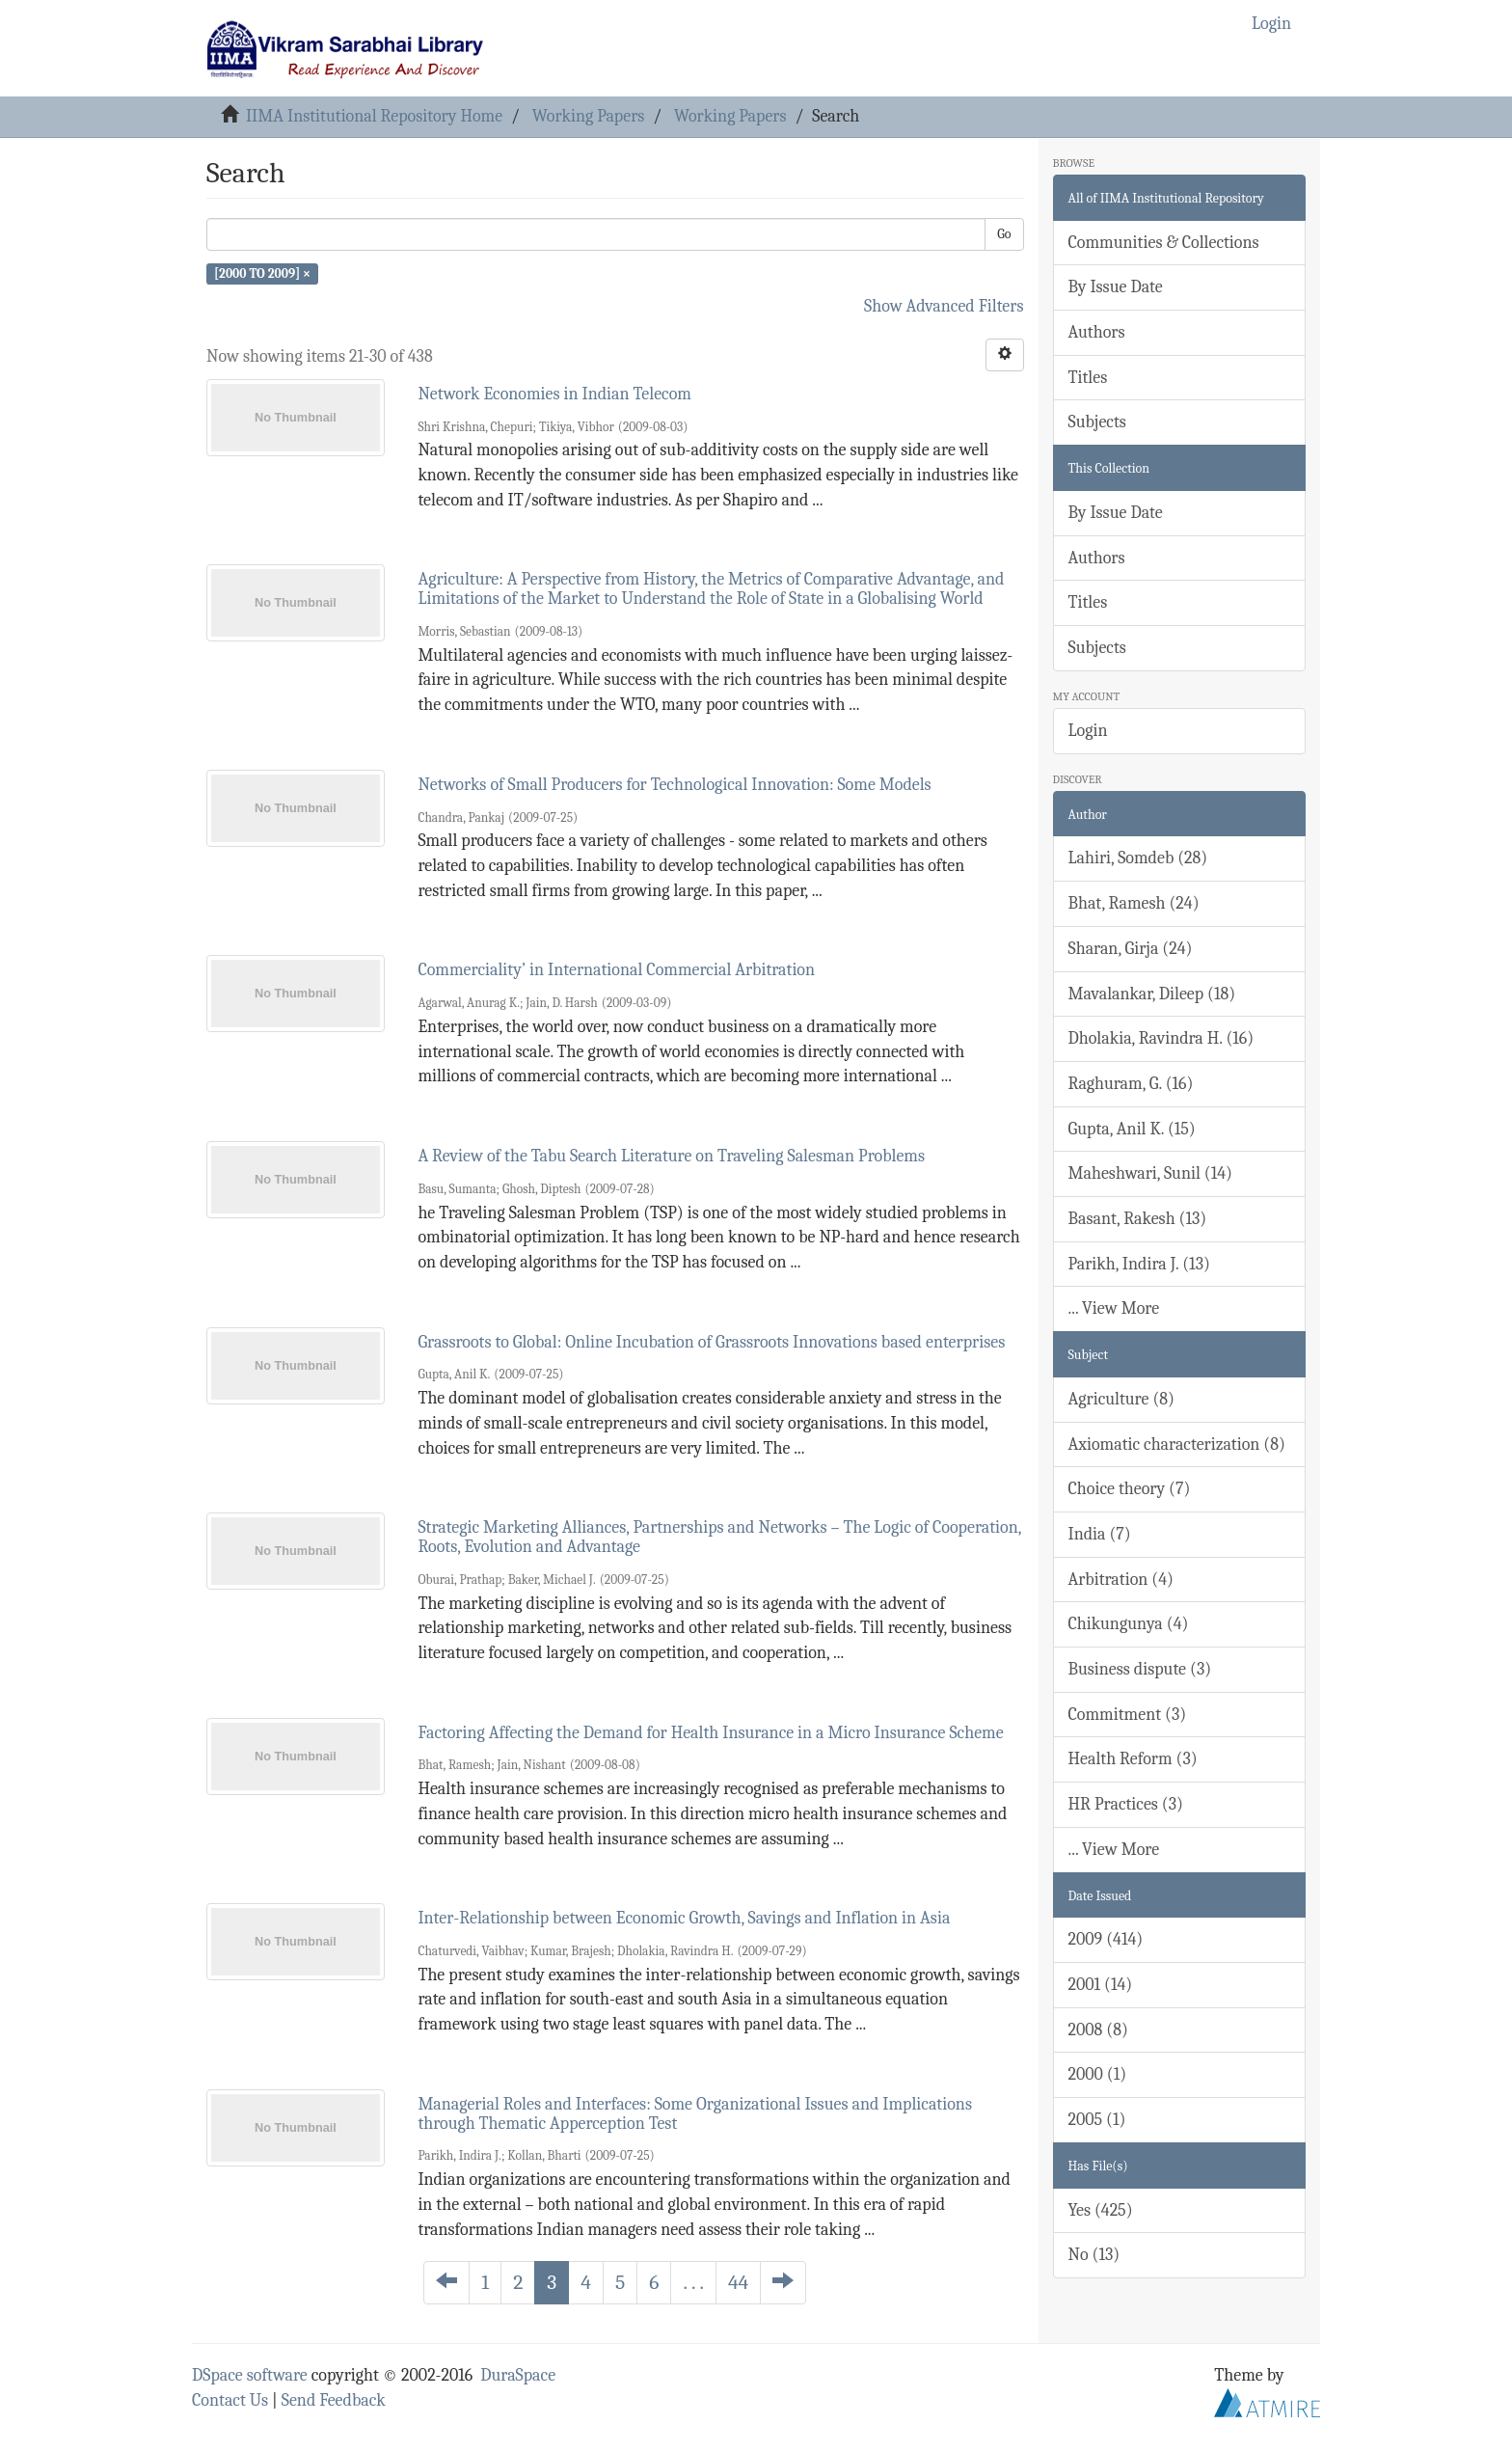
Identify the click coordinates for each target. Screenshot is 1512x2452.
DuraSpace (517, 2375)
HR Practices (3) (1125, 1804)
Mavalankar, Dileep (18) (1152, 994)
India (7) (1099, 1534)
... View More (1114, 1308)
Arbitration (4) (1121, 1579)
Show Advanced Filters (944, 306)
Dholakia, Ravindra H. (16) (1161, 1038)
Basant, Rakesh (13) (1137, 1219)
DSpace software (250, 2375)
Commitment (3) (1127, 1714)
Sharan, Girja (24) (1130, 949)
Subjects (1097, 422)
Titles (1088, 378)
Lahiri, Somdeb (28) (1138, 858)
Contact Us (230, 2400)
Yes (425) (1100, 2210)
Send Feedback (334, 2400)
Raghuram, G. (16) (1131, 1084)
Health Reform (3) (1133, 1759)
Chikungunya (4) (1128, 1624)
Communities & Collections (1163, 242)
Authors (1096, 332)
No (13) (1094, 2255)
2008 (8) (1098, 2030)
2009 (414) (1106, 1939)
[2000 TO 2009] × (262, 273)
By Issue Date (1115, 287)
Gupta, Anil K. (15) (1132, 1129)
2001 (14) (1100, 1985)
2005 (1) (1097, 2120)
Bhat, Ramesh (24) (1134, 903)
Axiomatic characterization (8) (1176, 1444)
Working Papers (588, 116)
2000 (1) (1097, 2074)
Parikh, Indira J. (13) (1139, 1264)
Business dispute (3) (1140, 1669)
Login (1088, 731)
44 (738, 2282)
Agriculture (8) (1121, 1399)
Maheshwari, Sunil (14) (1150, 1173)
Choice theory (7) (1129, 1489)
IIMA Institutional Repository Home (374, 116)
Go (1004, 234)
